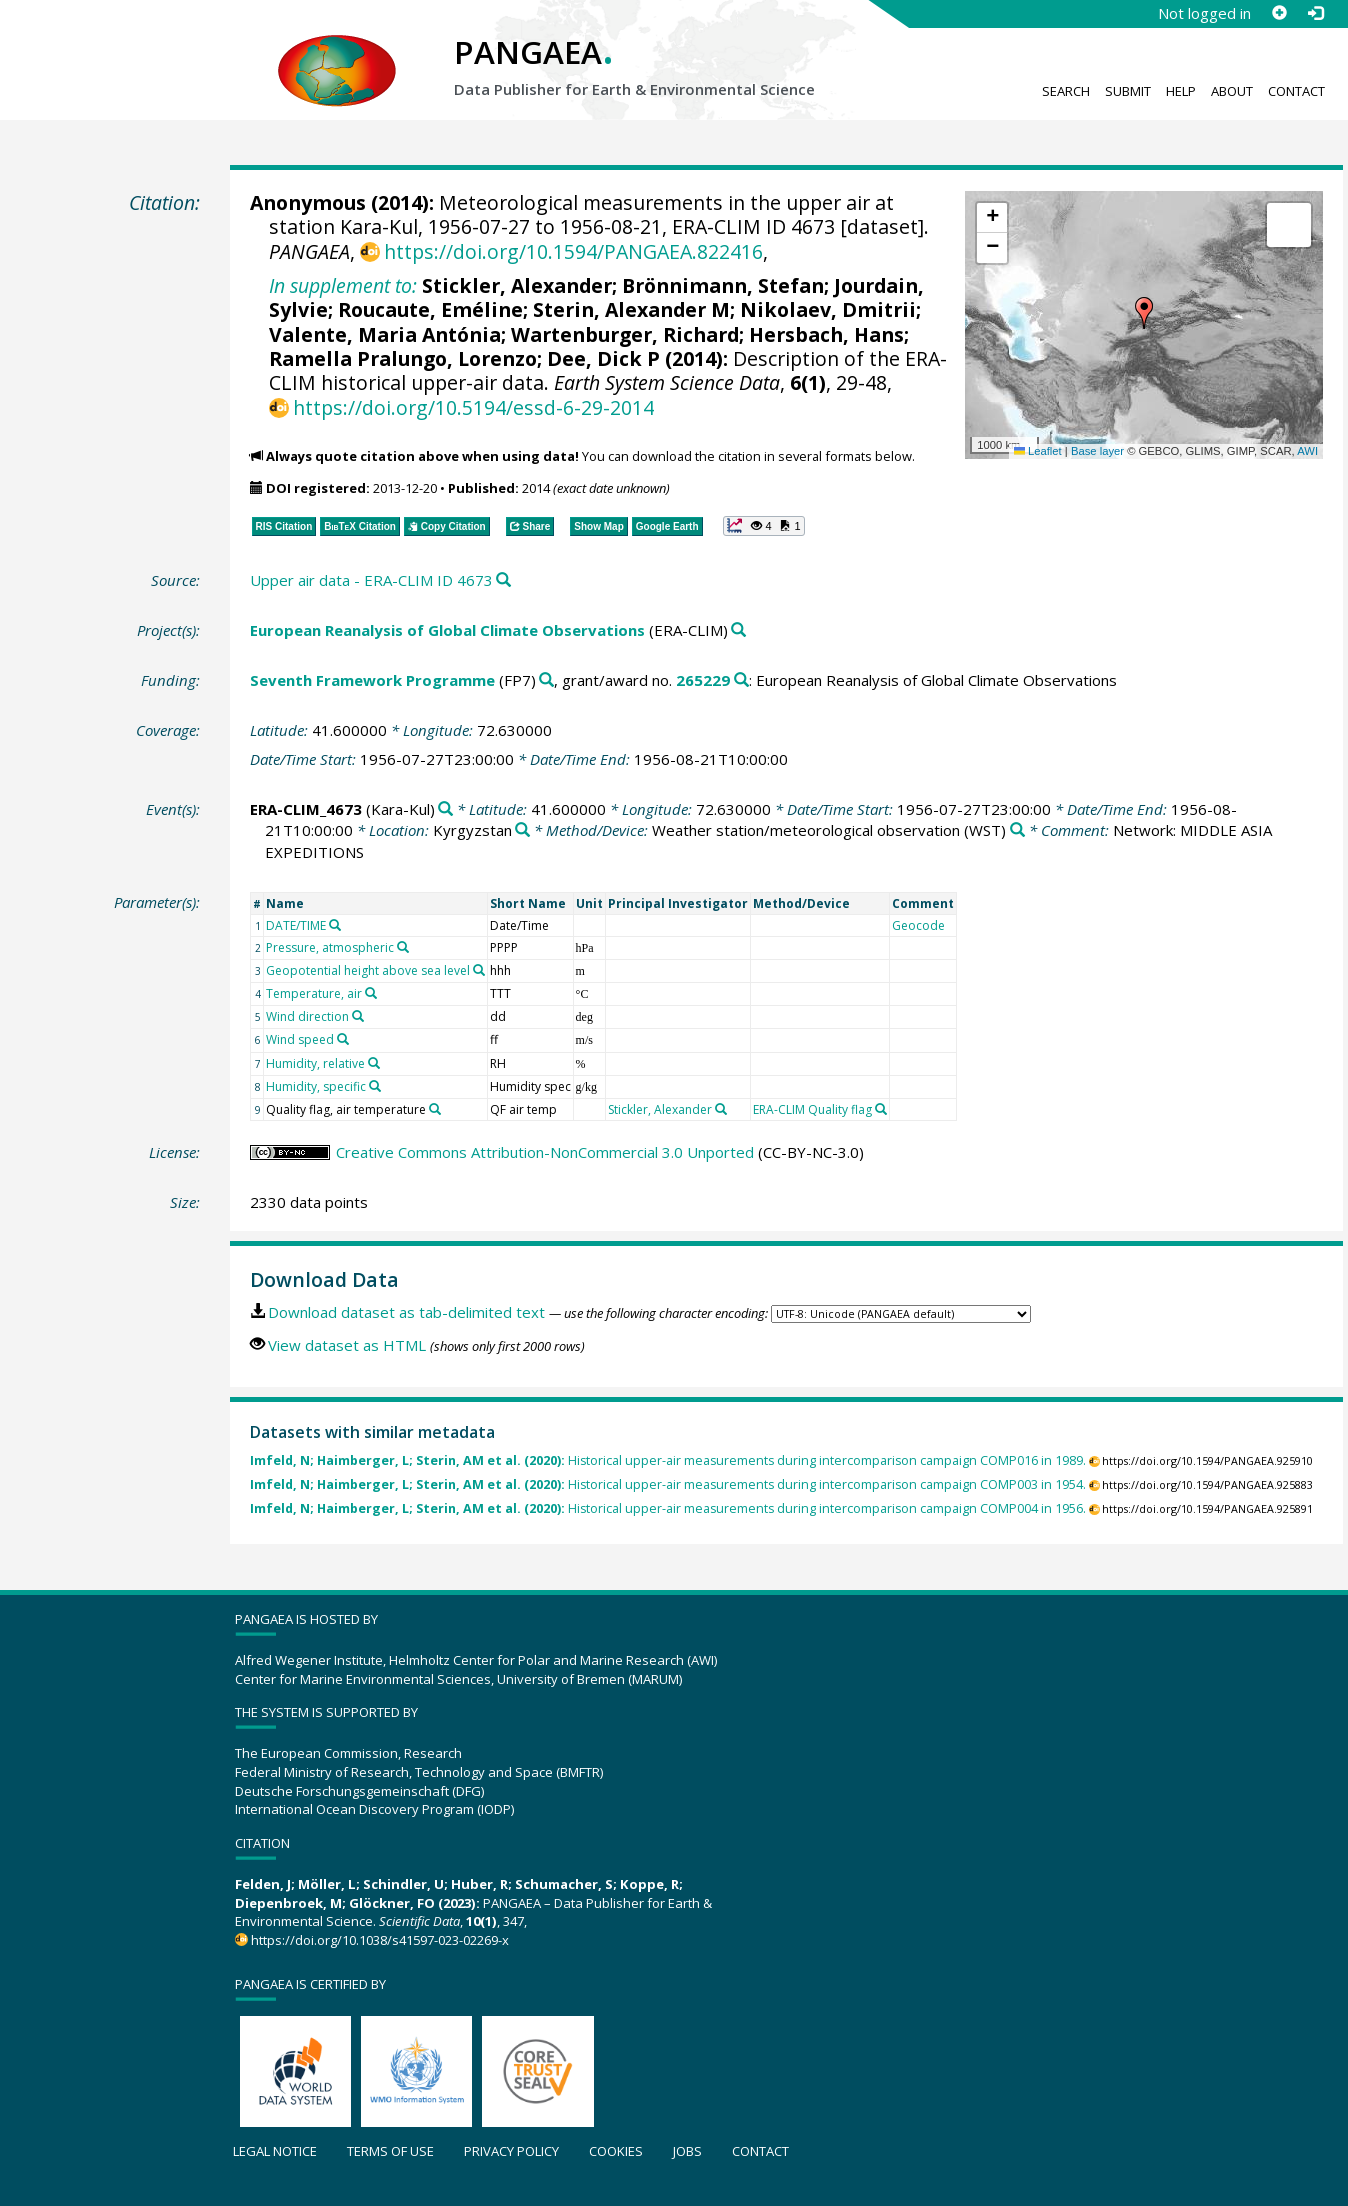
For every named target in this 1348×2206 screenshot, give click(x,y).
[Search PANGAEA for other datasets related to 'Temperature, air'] (371, 993)
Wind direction (307, 1016)
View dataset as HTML (347, 1345)
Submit (1128, 91)
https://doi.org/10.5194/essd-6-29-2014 (473, 407)
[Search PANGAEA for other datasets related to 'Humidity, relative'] (374, 1063)
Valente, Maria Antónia (385, 334)
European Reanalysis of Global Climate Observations (447, 630)
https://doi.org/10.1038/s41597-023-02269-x (380, 1940)
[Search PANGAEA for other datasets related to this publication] (503, 580)
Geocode (918, 925)
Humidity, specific (316, 1086)
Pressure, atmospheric (330, 947)
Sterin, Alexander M (631, 309)
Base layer (1097, 451)
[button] (1144, 313)
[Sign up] (1279, 13)
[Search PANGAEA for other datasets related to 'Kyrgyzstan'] (522, 830)
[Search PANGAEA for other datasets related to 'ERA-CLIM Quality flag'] (881, 1109)
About (1232, 91)
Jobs (687, 2151)
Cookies (616, 2151)
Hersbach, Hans (826, 334)
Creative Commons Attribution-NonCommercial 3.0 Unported (545, 1152)
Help (1181, 91)
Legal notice (275, 2151)
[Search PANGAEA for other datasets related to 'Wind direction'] (358, 1016)
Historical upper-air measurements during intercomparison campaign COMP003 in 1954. (668, 1484)
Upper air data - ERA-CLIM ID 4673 (371, 580)
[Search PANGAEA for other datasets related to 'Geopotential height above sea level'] (479, 970)
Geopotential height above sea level (368, 970)
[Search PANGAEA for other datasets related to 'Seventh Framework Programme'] (546, 680)
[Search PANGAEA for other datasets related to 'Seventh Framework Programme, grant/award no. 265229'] (741, 680)
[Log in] (1315, 13)
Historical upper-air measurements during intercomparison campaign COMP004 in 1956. (668, 1508)
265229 (703, 680)
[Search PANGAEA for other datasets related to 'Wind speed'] (343, 1039)
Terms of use (390, 2151)
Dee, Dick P (603, 358)
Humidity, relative (315, 1063)
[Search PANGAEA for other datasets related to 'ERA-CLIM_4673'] (445, 809)
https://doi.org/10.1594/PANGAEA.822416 (573, 251)
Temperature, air (314, 993)
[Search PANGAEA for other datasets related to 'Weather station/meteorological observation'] (1017, 830)
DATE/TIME (296, 925)
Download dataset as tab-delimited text (406, 1312)
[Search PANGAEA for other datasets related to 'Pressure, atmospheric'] (403, 947)
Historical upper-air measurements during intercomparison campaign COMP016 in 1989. (668, 1460)
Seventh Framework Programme (372, 680)
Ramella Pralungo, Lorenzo (403, 358)
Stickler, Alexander (517, 285)
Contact (1296, 91)
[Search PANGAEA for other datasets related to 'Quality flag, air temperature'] (435, 1109)
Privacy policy (511, 2151)
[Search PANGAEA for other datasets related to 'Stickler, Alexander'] (721, 1109)
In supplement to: (343, 285)
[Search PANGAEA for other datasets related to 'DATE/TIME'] (335, 925)
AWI (1307, 451)
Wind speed (300, 1039)
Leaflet (1038, 451)
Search (1066, 91)
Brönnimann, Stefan (723, 285)
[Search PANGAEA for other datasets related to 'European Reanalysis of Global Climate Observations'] (738, 630)
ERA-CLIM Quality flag (812, 1109)
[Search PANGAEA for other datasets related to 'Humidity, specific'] (375, 1086)
